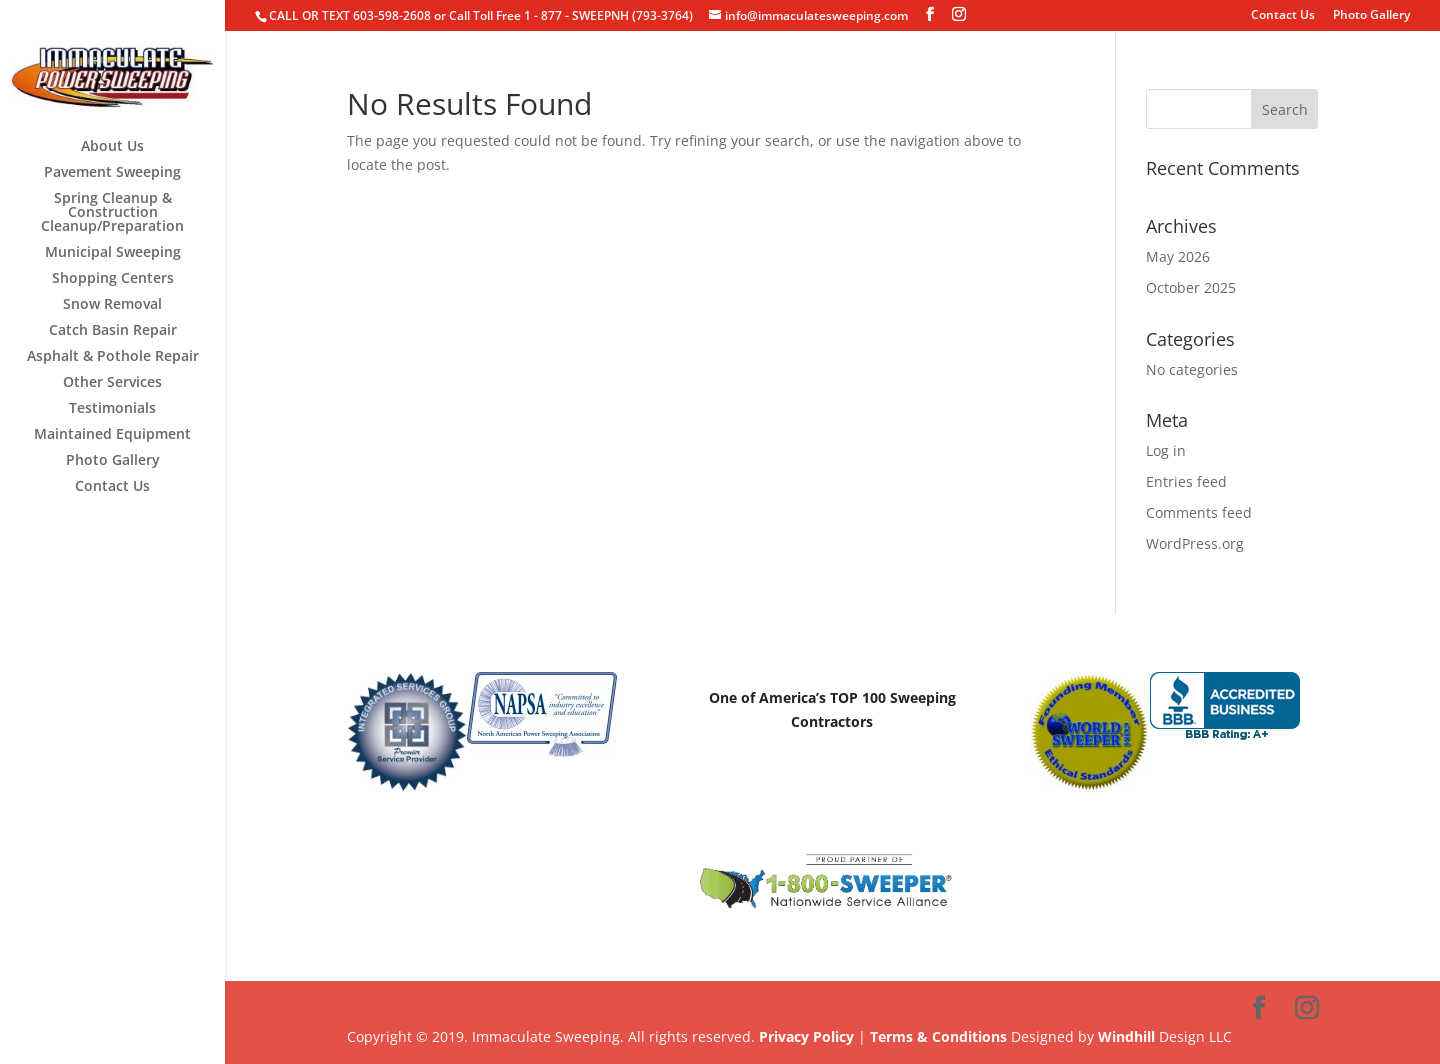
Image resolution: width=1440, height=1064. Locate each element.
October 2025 (1191, 287)
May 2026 (1178, 256)
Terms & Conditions (938, 1036)
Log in (1166, 450)
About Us (112, 147)
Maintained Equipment (112, 435)
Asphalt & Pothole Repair (113, 357)
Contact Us (1283, 16)
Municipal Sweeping (113, 253)
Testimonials (112, 409)
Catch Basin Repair (113, 331)
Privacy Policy (806, 1036)
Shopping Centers (113, 279)
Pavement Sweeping (112, 173)
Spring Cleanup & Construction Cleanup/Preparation (112, 213)
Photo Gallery (1371, 16)
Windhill (1126, 1036)
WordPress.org (1195, 543)
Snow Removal (112, 305)
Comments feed (1199, 512)
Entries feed (1186, 481)
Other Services (112, 383)
